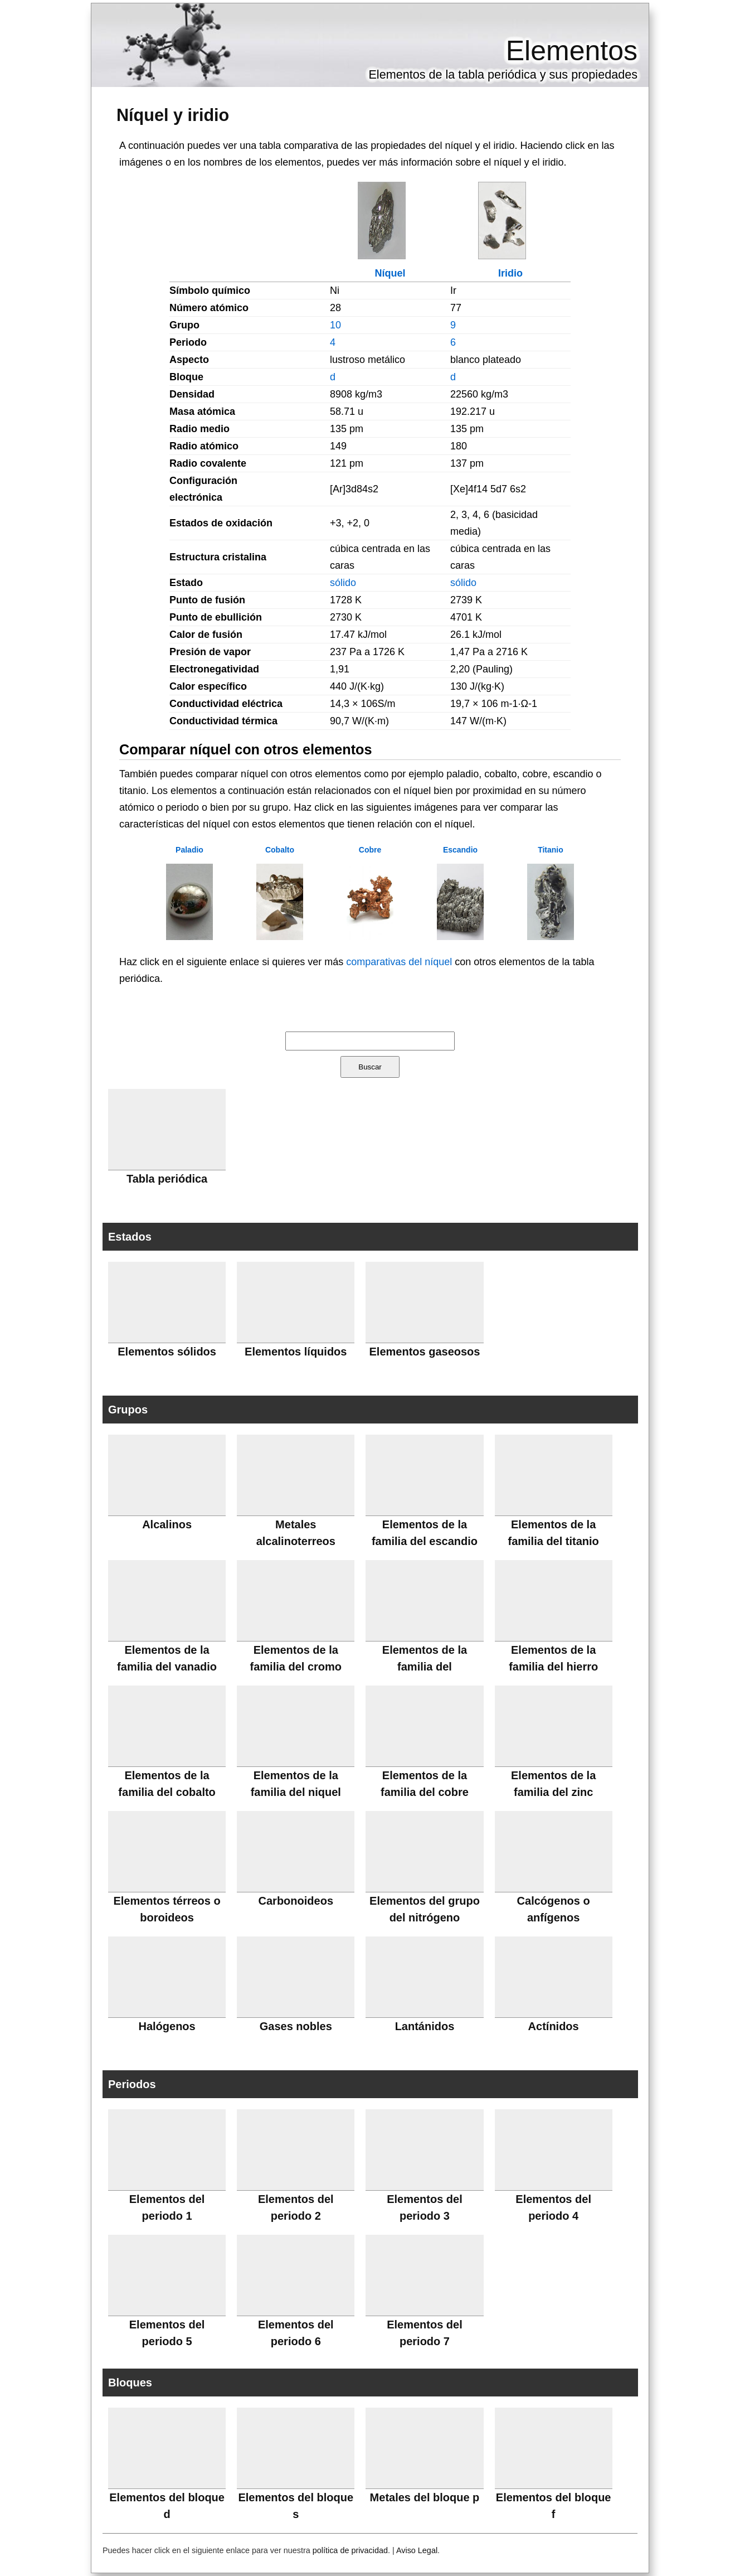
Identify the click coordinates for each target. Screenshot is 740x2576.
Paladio (189, 849)
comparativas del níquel (399, 961)
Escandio (460, 849)
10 (335, 325)
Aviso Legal (416, 2550)
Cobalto (279, 849)
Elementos (571, 50)
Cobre (370, 849)
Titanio (550, 849)
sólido (343, 582)
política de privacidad (350, 2550)
